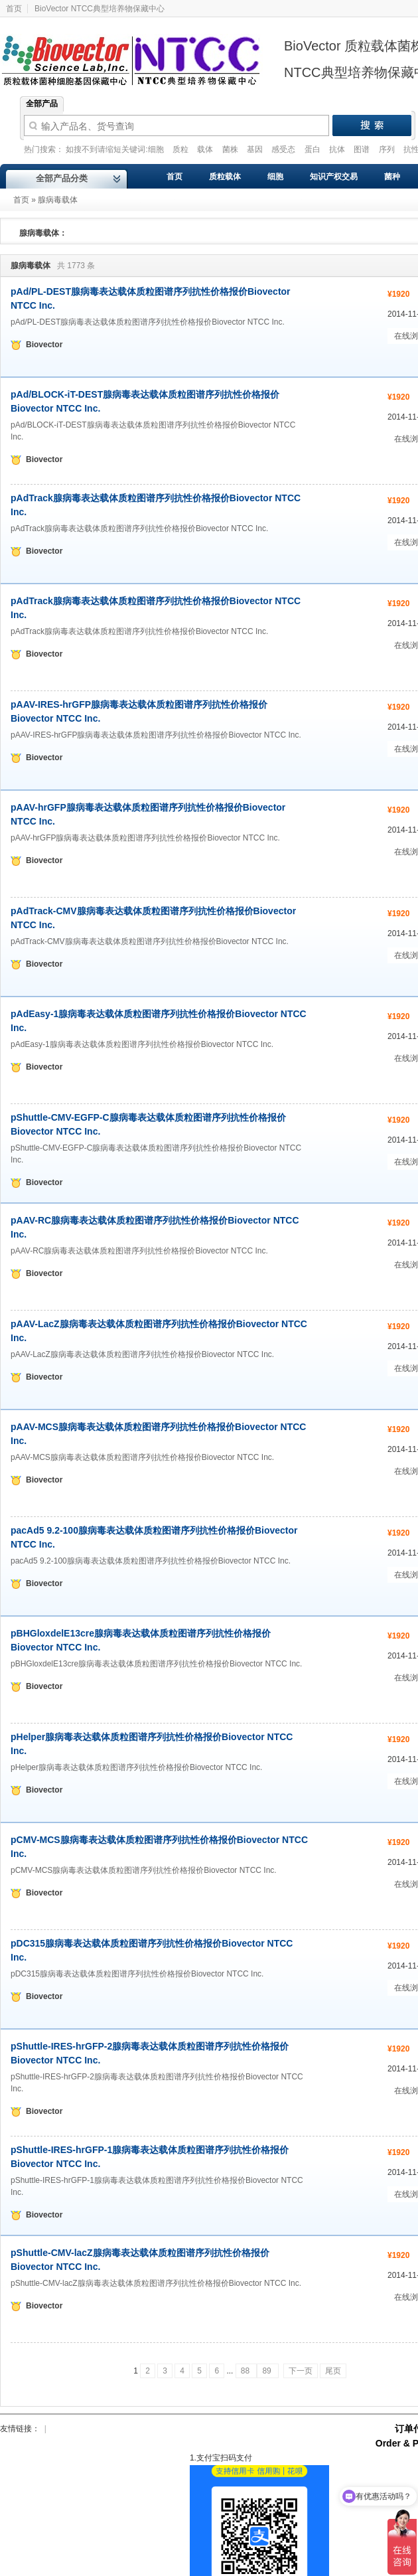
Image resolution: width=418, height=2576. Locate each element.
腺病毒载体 (58, 199)
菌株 (231, 149)
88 (246, 2370)
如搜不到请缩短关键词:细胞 (116, 149)
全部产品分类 (62, 178)
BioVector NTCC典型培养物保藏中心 (100, 8)
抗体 (338, 149)
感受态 (284, 149)
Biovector (139, 52)
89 (267, 2370)
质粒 (181, 149)
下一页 (301, 2370)
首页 (21, 199)
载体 (206, 149)
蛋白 (313, 149)
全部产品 (42, 103)
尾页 (333, 2370)
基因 (256, 149)
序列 (388, 149)
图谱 (363, 149)
